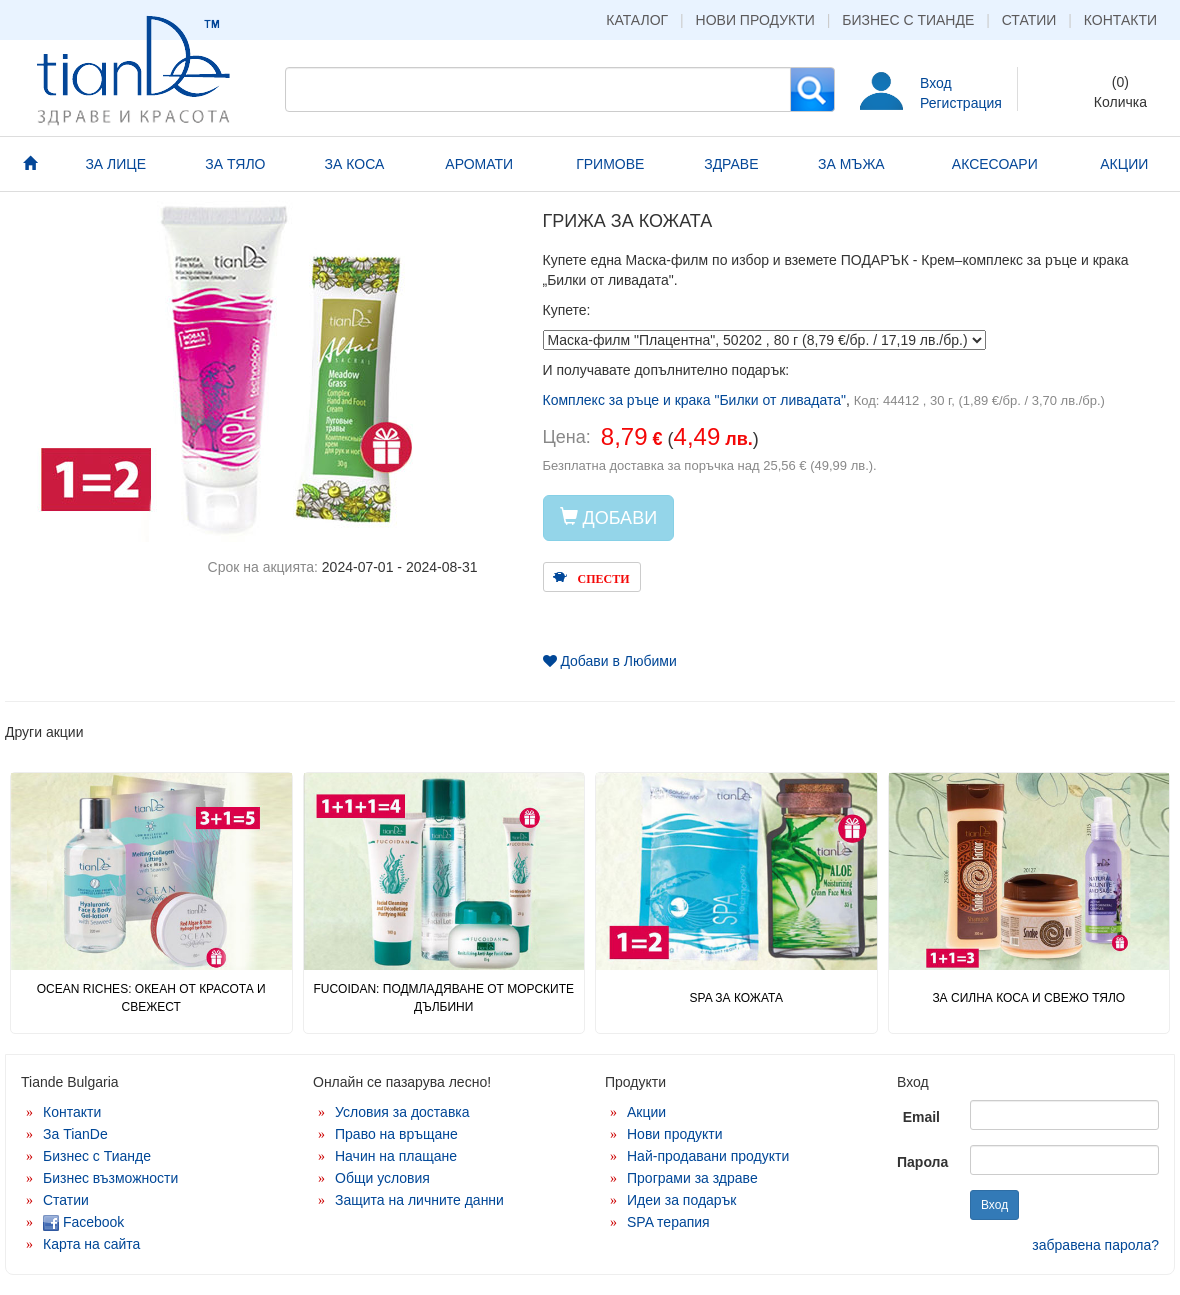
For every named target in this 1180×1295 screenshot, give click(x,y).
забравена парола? (1095, 1245)
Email (921, 1117)
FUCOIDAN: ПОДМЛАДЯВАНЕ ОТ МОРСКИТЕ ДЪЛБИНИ (443, 997)
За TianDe (75, 1134)
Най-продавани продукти (708, 1156)
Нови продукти (755, 20)
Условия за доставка (402, 1112)
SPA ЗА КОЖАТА (736, 998)
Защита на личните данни (419, 1200)
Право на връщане (396, 1134)
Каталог (637, 20)
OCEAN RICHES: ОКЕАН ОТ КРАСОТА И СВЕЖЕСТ (151, 997)
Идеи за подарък (682, 1200)
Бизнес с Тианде (908, 20)
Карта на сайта (91, 1244)
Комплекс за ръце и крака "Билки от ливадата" (694, 400)
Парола (922, 1162)
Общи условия (382, 1178)
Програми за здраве (692, 1178)
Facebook (83, 1222)
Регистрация (961, 103)
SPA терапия (668, 1222)
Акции (646, 1112)
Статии (1029, 20)
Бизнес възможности (110, 1178)
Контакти (1120, 20)
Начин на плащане (396, 1156)
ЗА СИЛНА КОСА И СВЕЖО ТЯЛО (1028, 998)
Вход (936, 83)
